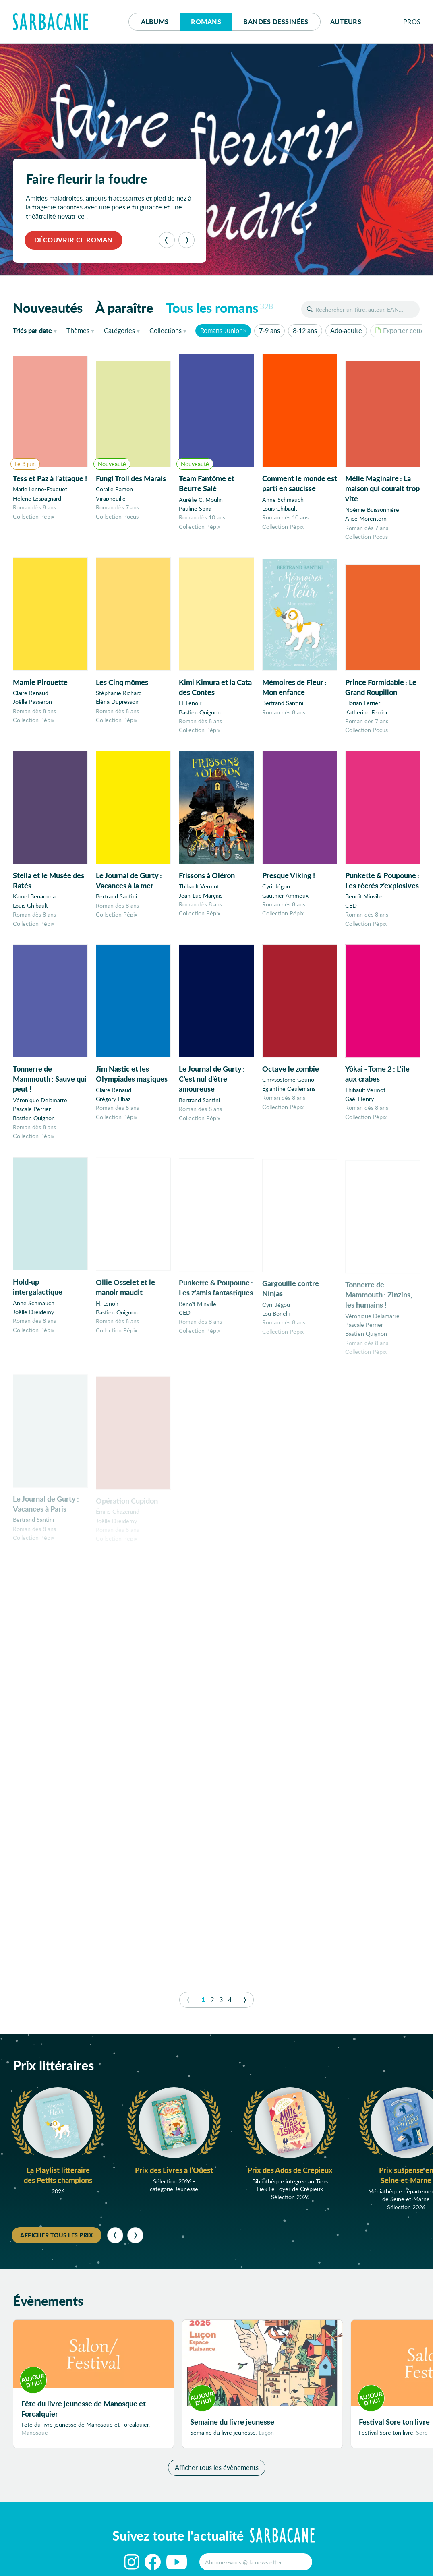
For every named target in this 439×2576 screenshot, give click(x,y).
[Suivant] (186, 240)
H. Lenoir (190, 705)
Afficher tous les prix (56, 2235)
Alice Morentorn (366, 519)
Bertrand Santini (282, 706)
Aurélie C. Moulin (201, 499)
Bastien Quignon (200, 714)
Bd (275, 21)
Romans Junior (221, 330)
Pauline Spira (195, 508)
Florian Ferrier (362, 708)
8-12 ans (305, 330)
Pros (412, 21)
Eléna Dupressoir (117, 703)
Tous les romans (219, 307)
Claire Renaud (30, 693)
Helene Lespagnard (37, 498)
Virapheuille (111, 498)
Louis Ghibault (279, 508)
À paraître (124, 307)
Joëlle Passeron (32, 702)
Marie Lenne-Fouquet (40, 489)
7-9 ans (269, 330)
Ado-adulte (346, 330)
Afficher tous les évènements (217, 2467)
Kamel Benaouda (34, 903)
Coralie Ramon (114, 489)
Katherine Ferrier (366, 717)
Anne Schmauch (283, 499)
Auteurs (346, 21)
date (36, 330)
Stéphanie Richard (119, 694)
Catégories (119, 330)
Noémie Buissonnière (372, 510)
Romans (206, 21)
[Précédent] (167, 240)
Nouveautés (48, 307)
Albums (155, 21)
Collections (165, 330)
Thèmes (77, 330)
